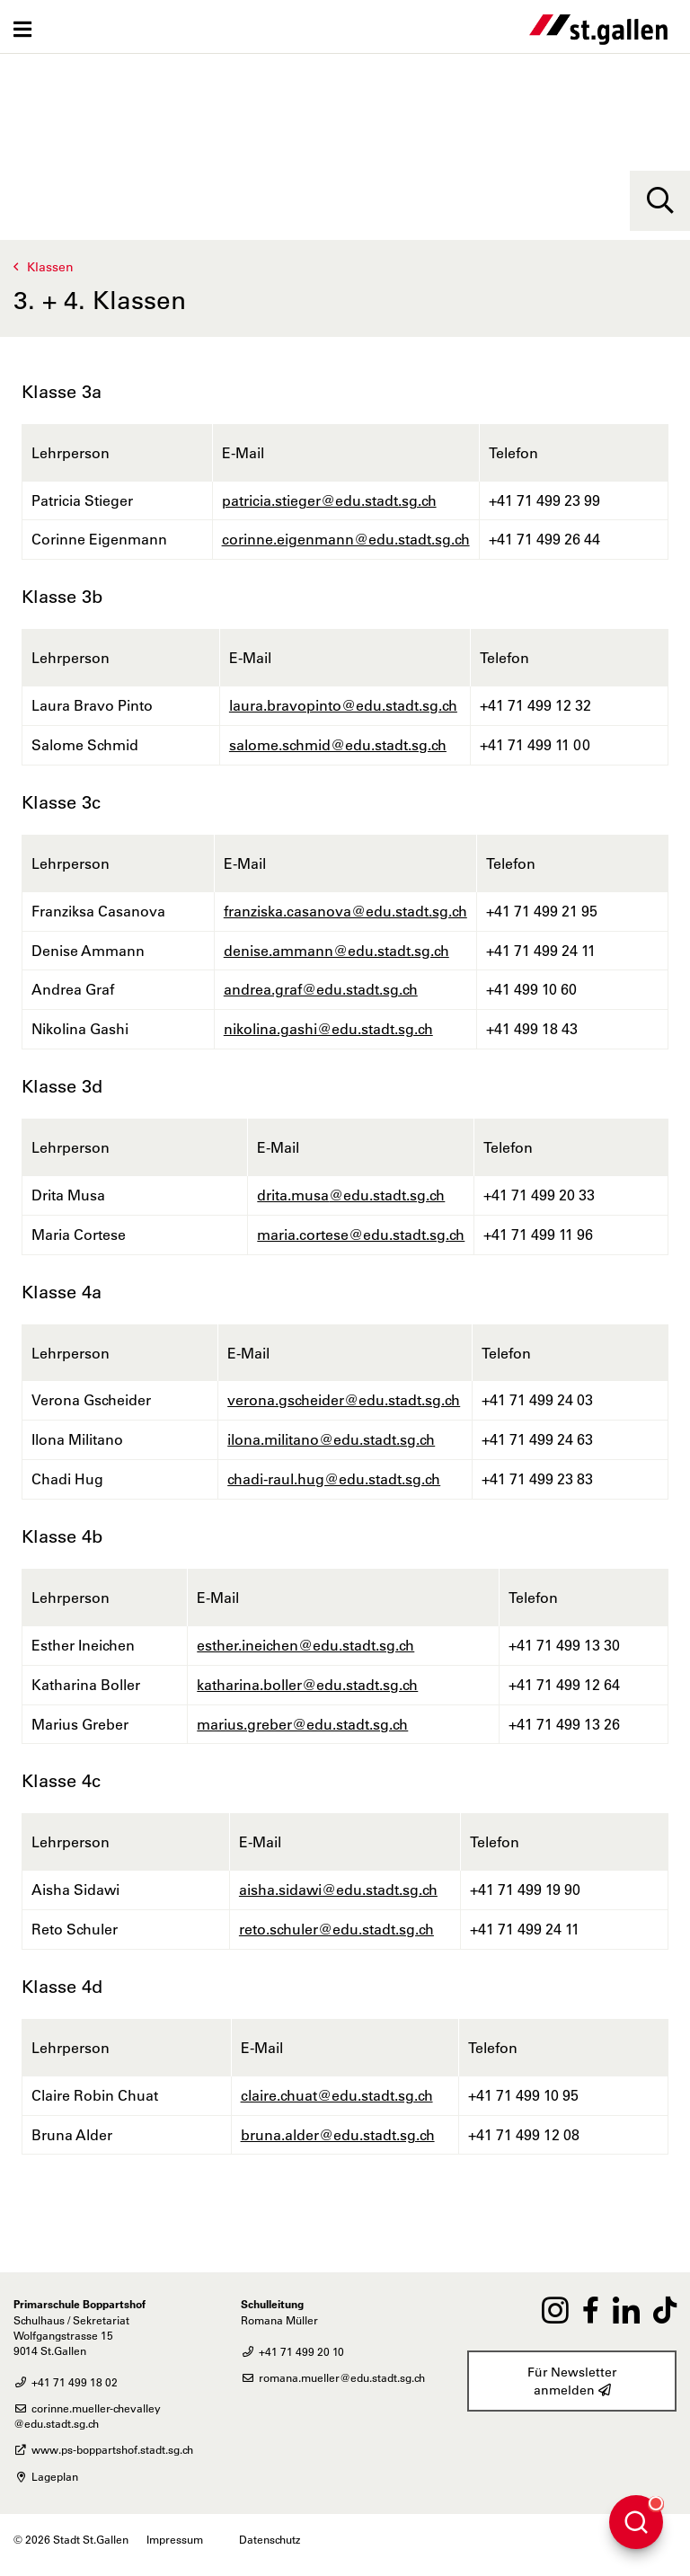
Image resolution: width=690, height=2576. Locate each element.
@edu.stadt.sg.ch (387, 1195)
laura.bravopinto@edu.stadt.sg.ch (343, 705)
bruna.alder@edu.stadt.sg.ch (338, 2135)
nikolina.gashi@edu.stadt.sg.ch (328, 1029)
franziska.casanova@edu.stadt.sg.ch (345, 911)
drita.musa (293, 1195)
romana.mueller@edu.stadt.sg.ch (333, 2377)
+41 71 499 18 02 (65, 2382)
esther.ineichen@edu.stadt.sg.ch (305, 1645)
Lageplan (45, 2476)
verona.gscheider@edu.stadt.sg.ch (343, 1400)
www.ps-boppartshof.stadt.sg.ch (103, 2449)
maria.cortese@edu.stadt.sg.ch (360, 1235)
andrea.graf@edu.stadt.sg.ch (321, 989)
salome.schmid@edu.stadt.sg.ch (338, 745)
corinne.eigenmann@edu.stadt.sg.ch (346, 539)
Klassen (50, 267)
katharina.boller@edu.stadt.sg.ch (307, 1685)
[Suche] (660, 201)
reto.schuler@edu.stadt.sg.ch (336, 1929)
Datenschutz (269, 2539)
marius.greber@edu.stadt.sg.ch (302, 1724)
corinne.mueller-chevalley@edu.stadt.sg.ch (87, 2415)
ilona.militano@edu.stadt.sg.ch (331, 1439)
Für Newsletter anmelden (571, 2381)
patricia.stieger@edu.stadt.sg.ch (329, 500)
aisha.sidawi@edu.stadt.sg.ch (338, 1890)
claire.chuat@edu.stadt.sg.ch (337, 2095)
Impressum (174, 2539)
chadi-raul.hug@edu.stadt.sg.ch (333, 1479)
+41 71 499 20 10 (292, 2351)
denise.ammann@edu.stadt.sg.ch (336, 951)
